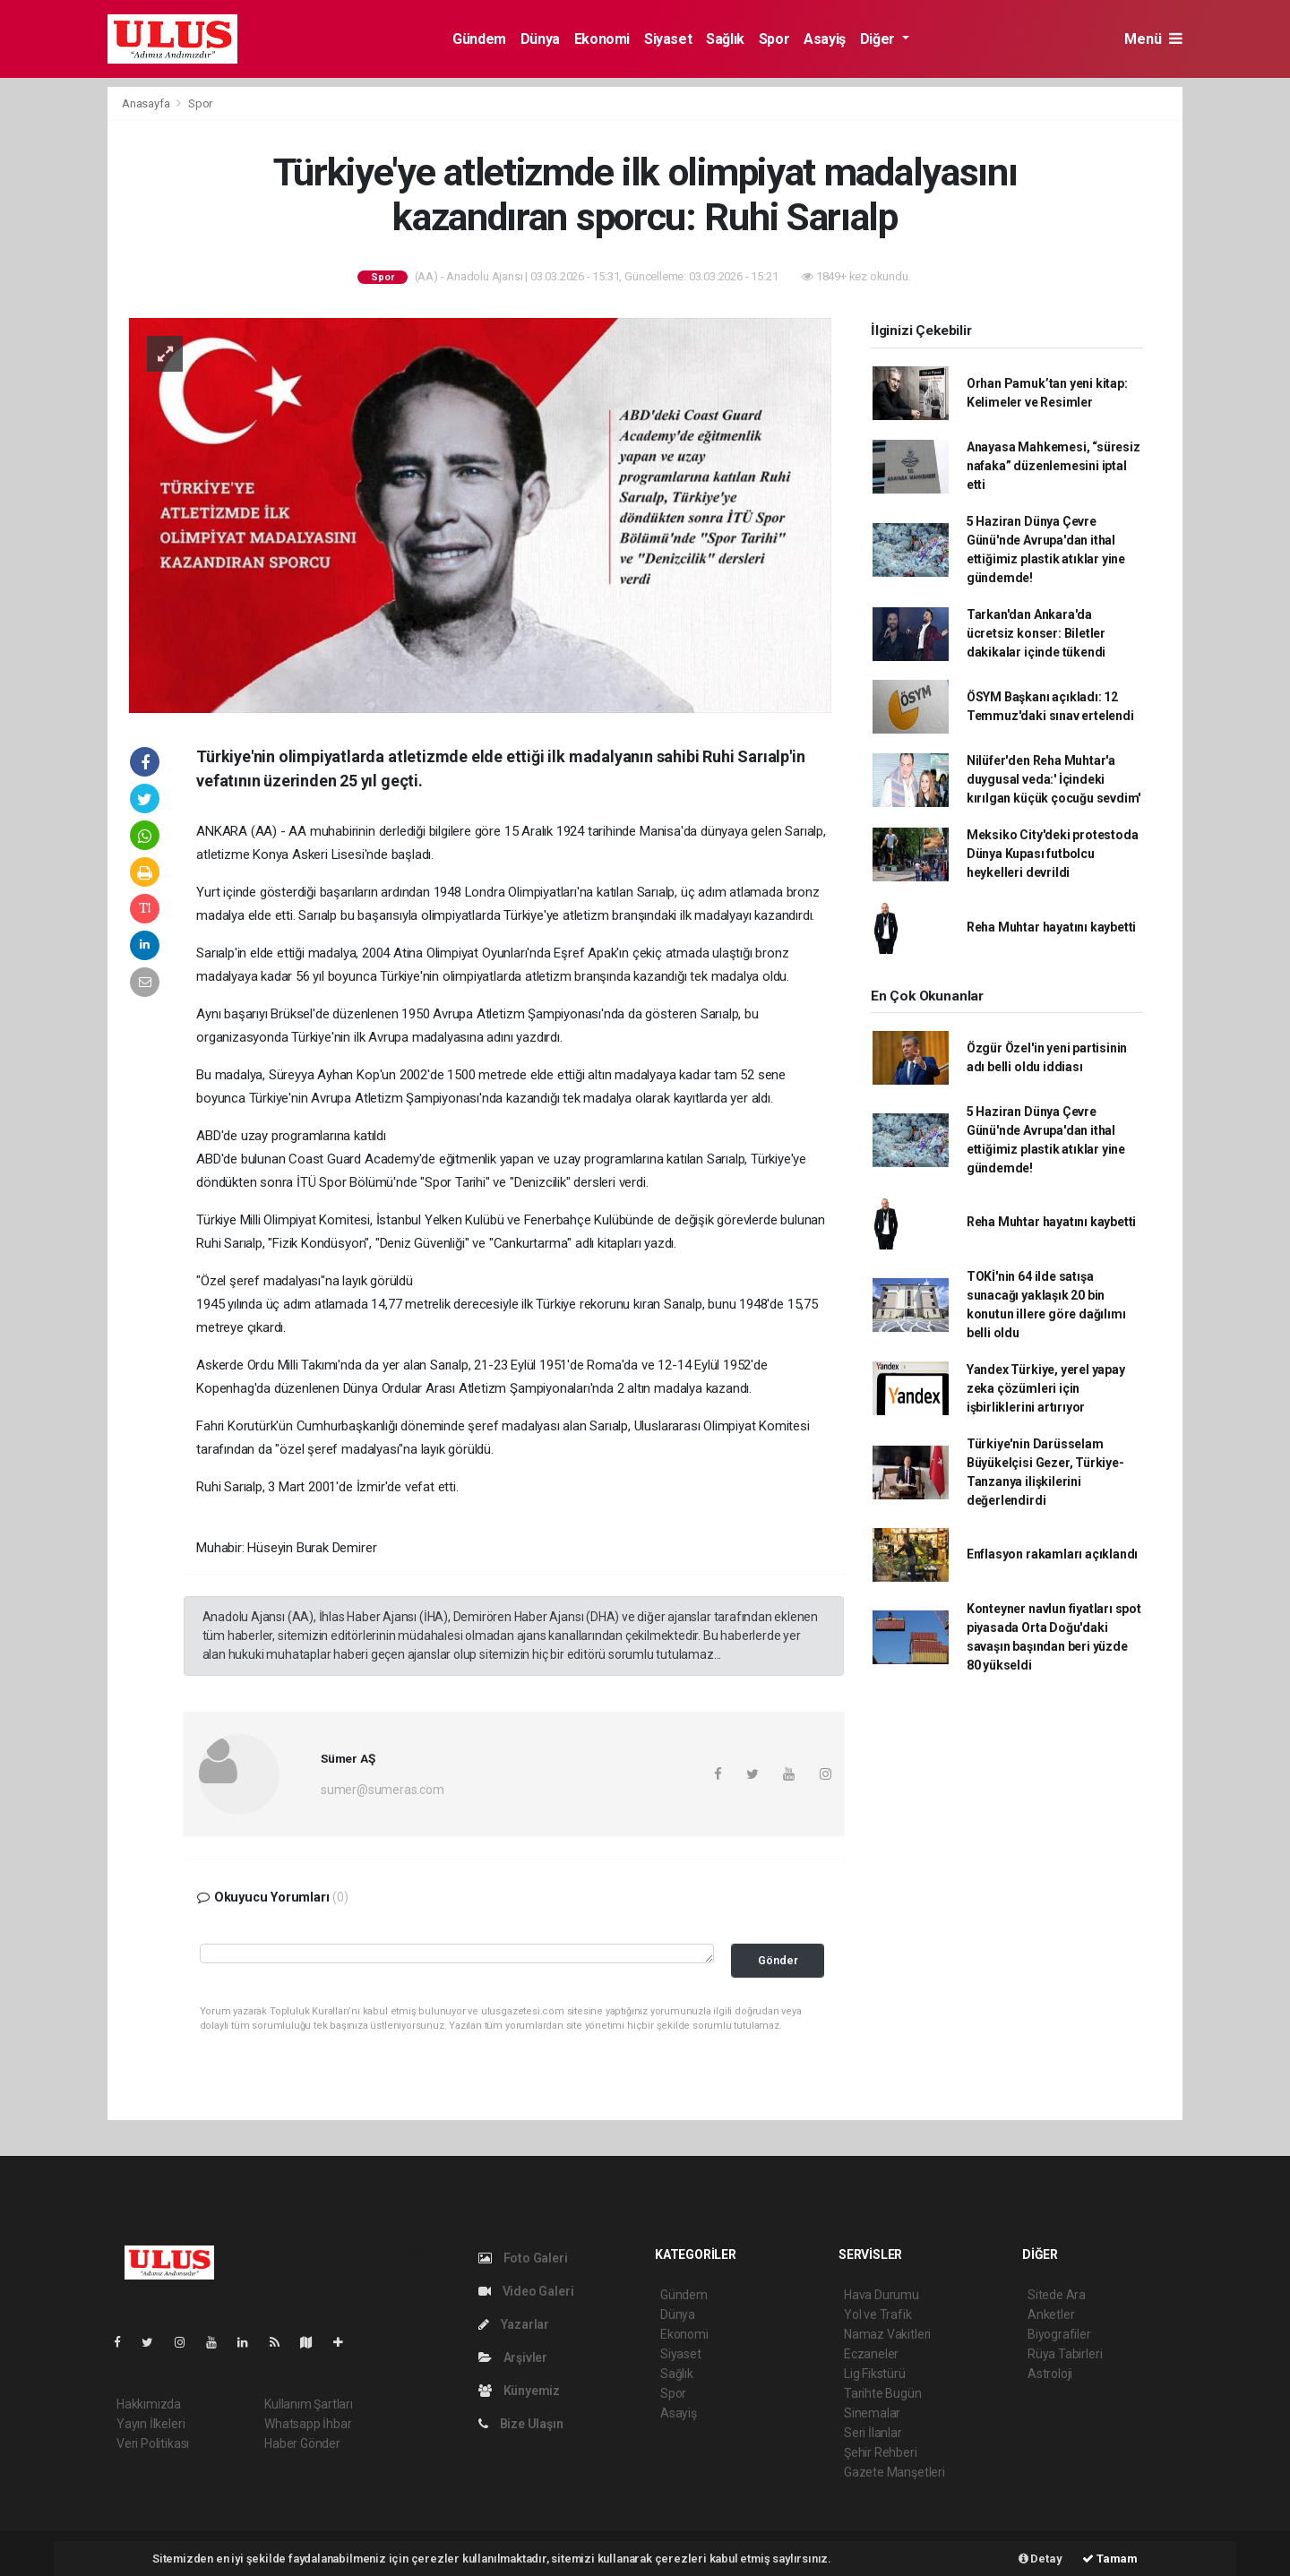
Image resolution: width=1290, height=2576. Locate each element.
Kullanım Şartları (308, 2404)
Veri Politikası (152, 2443)
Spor (774, 38)
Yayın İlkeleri (150, 2424)
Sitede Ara (1057, 2295)
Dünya (540, 38)
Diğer (879, 38)
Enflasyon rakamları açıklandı (1052, 1554)
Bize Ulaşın (520, 2424)
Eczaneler (871, 2354)
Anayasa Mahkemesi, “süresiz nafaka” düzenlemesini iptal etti (1053, 466)
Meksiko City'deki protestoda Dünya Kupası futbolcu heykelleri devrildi (1053, 854)
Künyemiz (519, 2390)
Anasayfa (147, 103)
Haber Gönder (302, 2443)
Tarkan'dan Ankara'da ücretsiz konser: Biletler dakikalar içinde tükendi (1036, 633)
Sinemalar (872, 2413)
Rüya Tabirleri (1065, 2354)
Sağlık (725, 38)
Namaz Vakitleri (887, 2334)
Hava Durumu (881, 2295)
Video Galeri (525, 2291)
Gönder (778, 1960)
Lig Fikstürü (875, 2373)
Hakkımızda (148, 2404)
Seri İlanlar (873, 2433)
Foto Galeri (523, 2258)
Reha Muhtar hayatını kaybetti (1051, 927)
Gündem (479, 38)
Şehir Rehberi (880, 2452)
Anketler (1051, 2314)
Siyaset (668, 38)
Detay (1040, 2558)
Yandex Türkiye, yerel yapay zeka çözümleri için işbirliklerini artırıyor (1046, 1388)
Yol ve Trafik (878, 2314)
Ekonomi (602, 38)
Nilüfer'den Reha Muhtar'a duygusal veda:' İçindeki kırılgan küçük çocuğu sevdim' (1053, 779)
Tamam (1110, 2558)
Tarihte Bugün (883, 2393)
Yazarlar (513, 2324)
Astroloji (1050, 2373)
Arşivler (512, 2357)
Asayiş (825, 38)
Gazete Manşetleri (894, 2472)
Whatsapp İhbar (307, 2424)
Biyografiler (1059, 2334)
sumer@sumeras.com (382, 1789)
